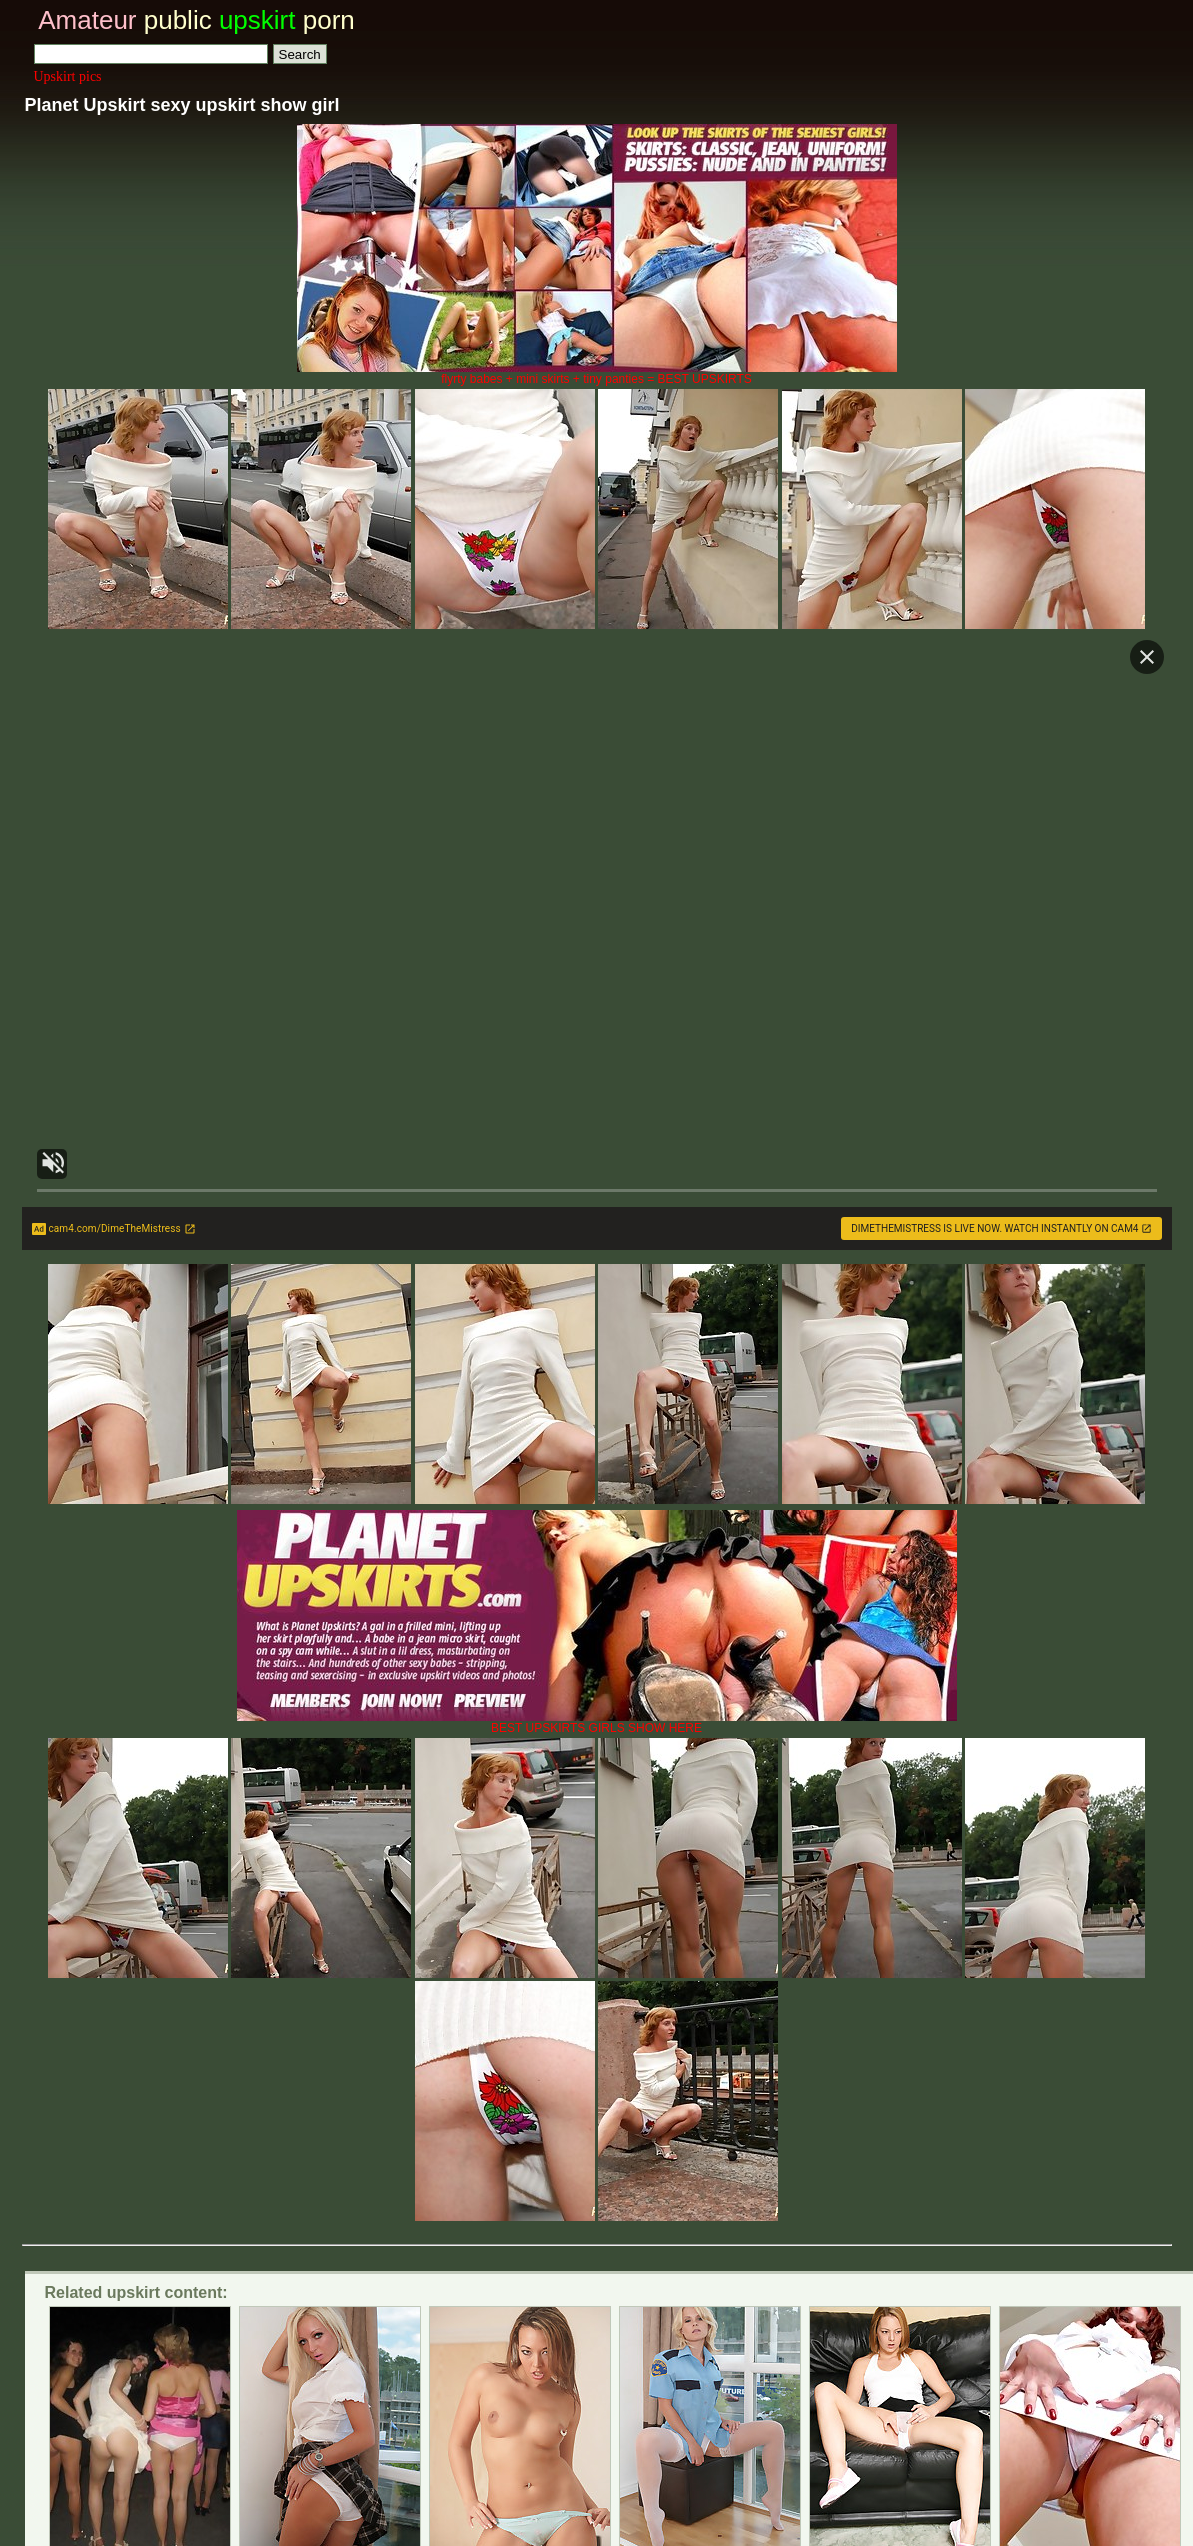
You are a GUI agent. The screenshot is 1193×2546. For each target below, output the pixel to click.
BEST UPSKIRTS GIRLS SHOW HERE (597, 1722)
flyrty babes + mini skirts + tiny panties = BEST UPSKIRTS (597, 373)
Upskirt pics (68, 76)
